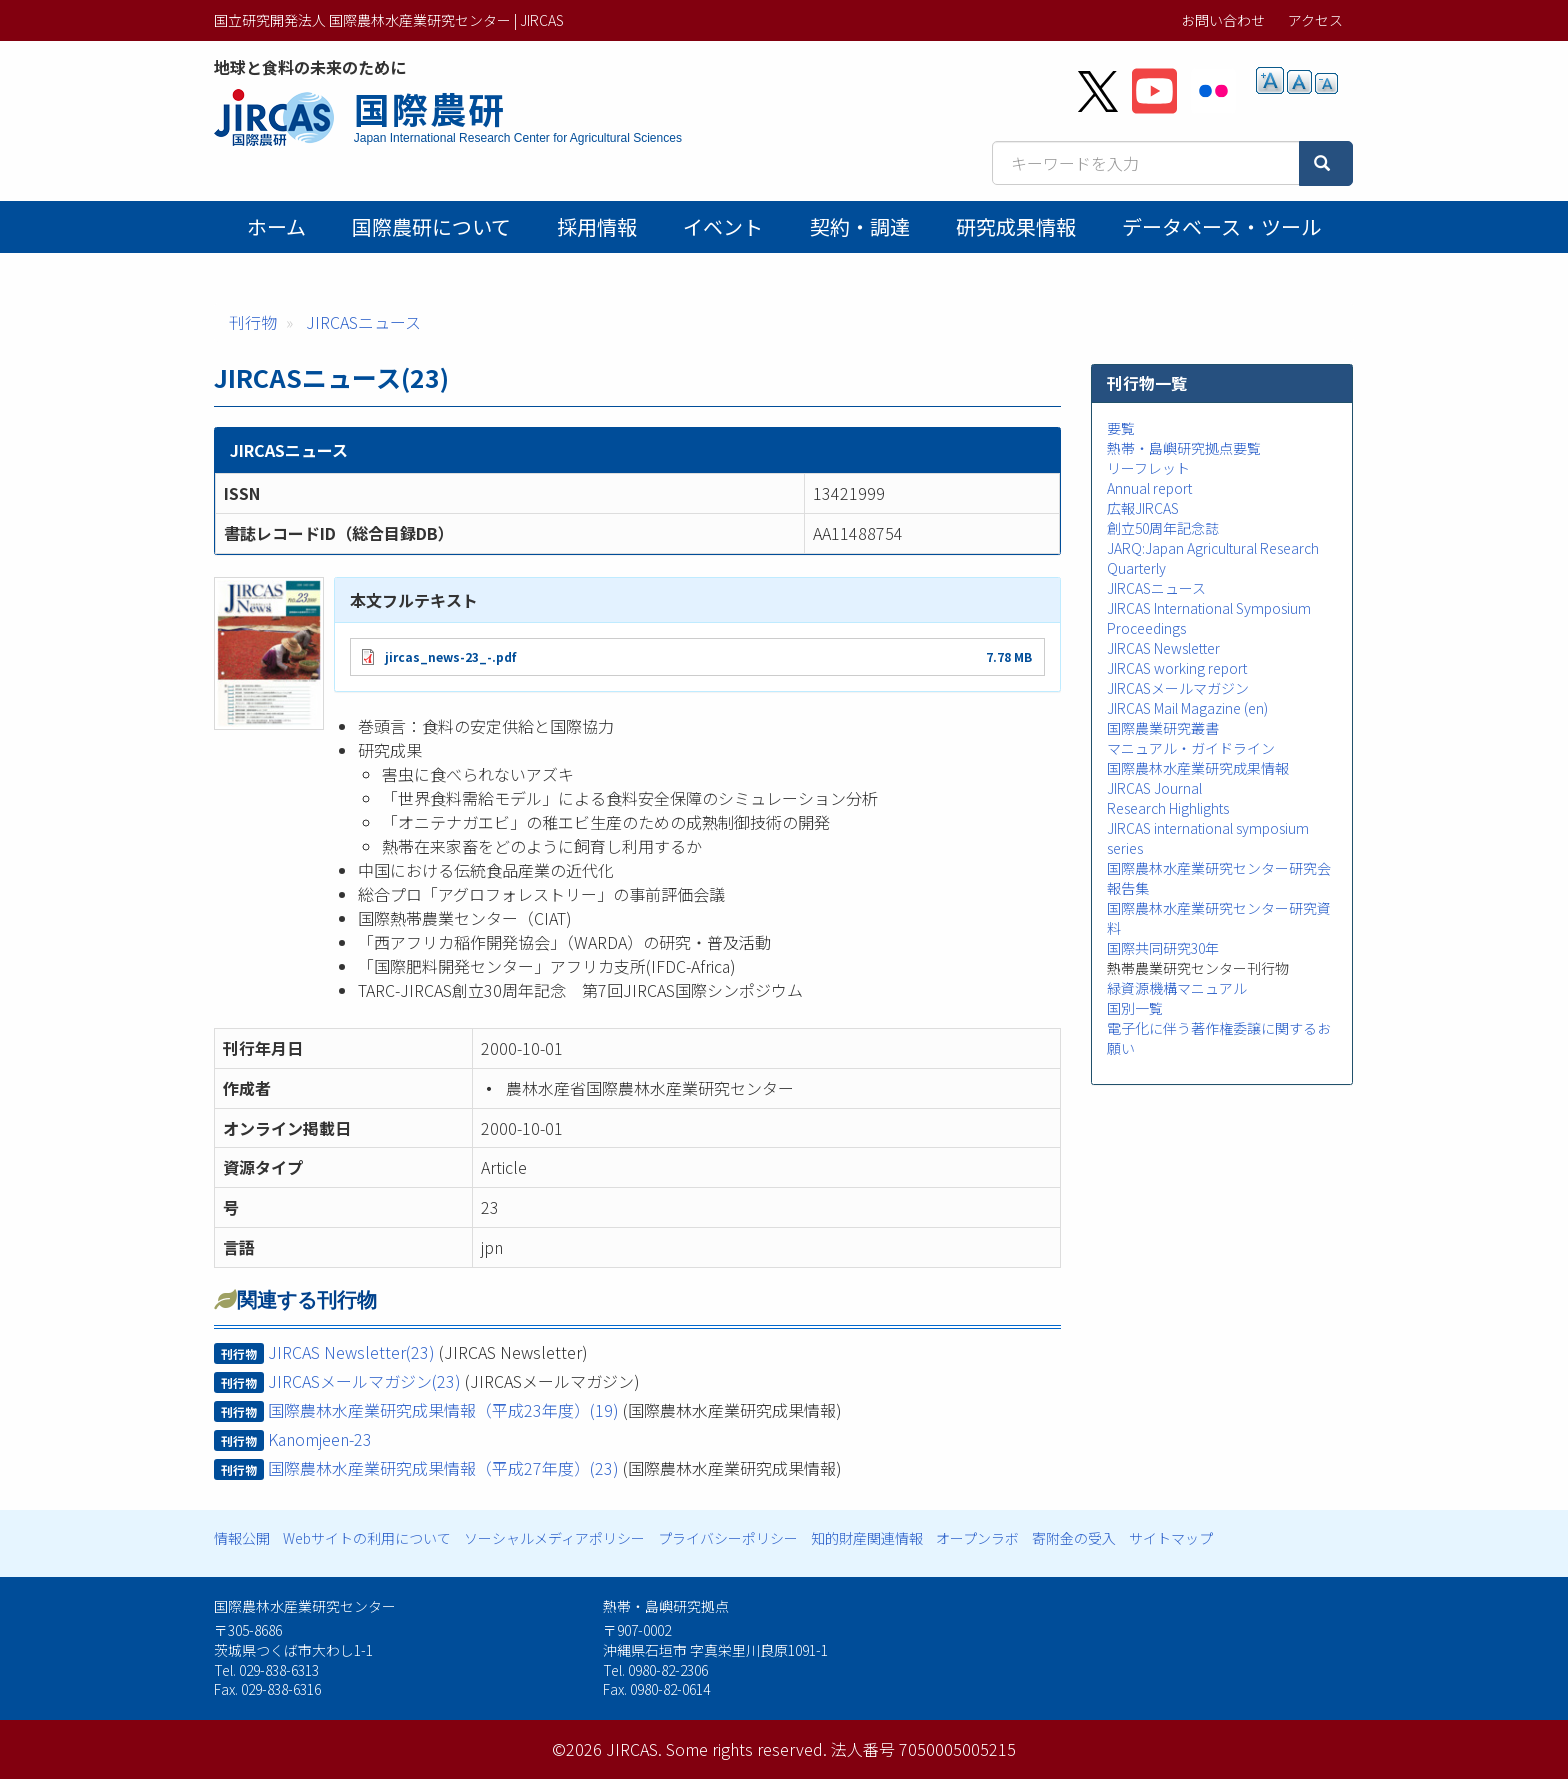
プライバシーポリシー (728, 1538)
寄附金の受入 (1074, 1538)
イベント (723, 226)
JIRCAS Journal (1154, 788)
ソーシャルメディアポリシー (554, 1538)
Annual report (1149, 488)
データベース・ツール (1221, 226)
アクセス (1315, 20)
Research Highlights (1168, 808)
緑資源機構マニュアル (1177, 988)
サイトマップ (1171, 1538)
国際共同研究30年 (1163, 948)
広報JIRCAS (1143, 508)
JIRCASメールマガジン (1178, 688)
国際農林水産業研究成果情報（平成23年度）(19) (443, 1410)
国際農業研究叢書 (1163, 728)
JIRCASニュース (363, 322)
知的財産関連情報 (867, 1538)
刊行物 (253, 322)
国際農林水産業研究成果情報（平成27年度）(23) (443, 1468)
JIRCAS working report (1177, 668)
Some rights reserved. (746, 1749)
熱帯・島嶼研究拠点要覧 (1184, 448)
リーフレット (1148, 468)
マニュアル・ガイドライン (1191, 748)
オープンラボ (977, 1538)
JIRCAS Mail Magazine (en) (1187, 708)
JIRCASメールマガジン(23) (364, 1381)
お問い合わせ (1223, 20)
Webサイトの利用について (367, 1538)
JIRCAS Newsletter (1163, 648)
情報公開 (242, 1538)
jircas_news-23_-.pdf (450, 656)
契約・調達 (860, 226)
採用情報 (597, 226)
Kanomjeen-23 (320, 1439)
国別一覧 (1135, 1008)
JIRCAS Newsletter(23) (351, 1352)
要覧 (1121, 428)
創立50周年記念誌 (1163, 528)
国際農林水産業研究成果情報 (1198, 768)
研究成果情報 (1016, 226)
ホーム (276, 226)
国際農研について (431, 226)
